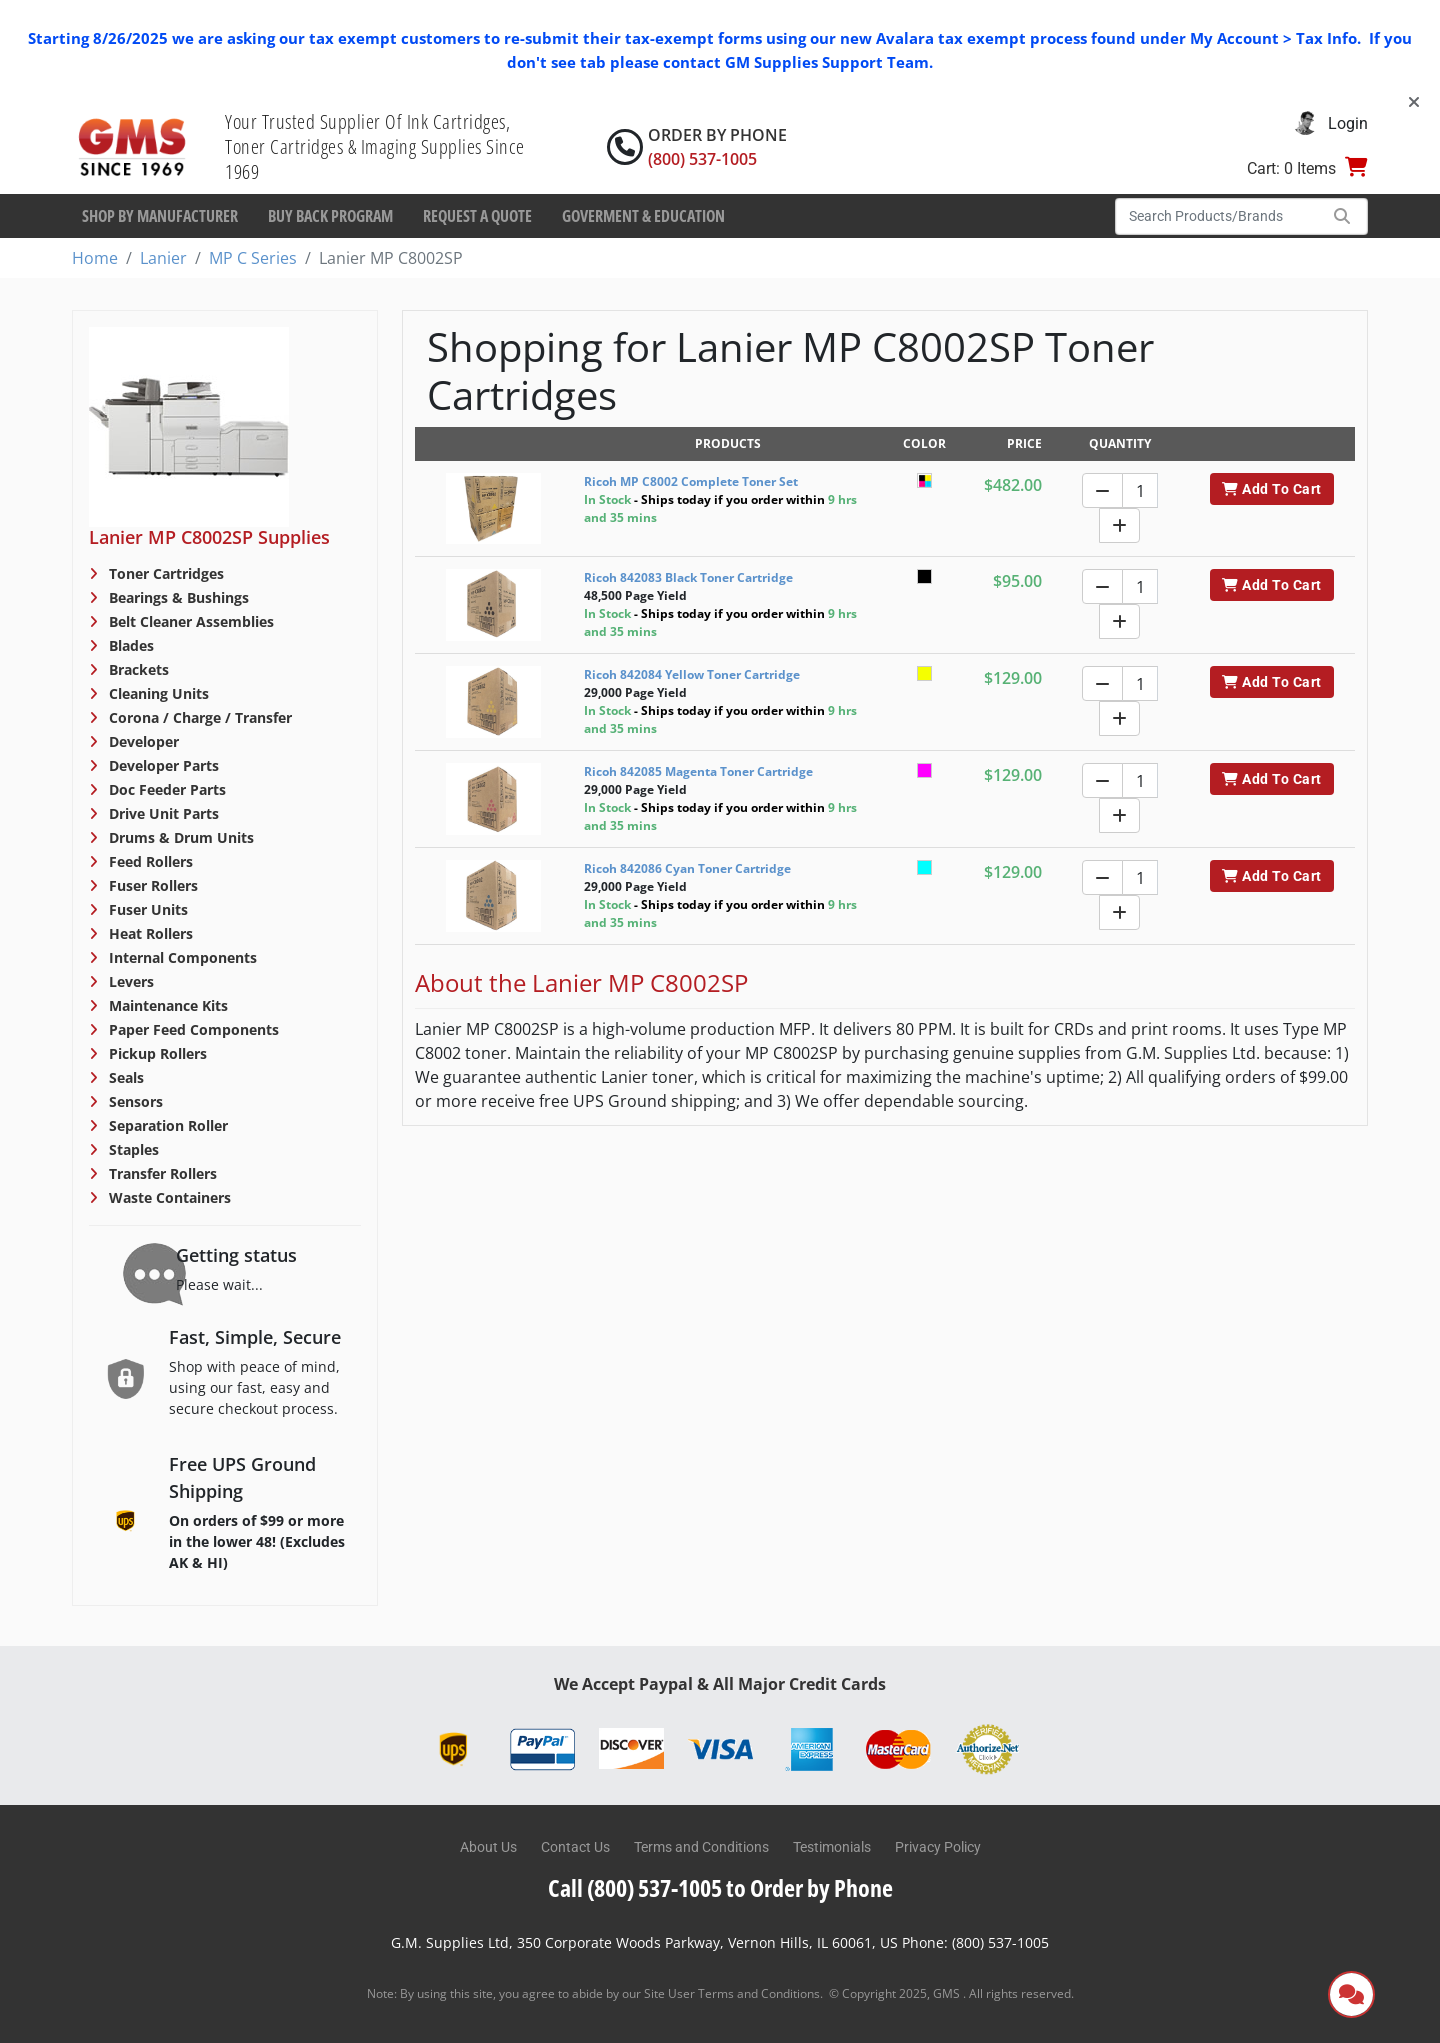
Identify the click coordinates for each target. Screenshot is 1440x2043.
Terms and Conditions (701, 1847)
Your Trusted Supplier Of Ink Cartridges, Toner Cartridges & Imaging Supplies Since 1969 (375, 146)
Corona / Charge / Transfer (198, 717)
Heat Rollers (149, 933)
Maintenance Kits (166, 1005)
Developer (142, 741)
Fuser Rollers (151, 885)
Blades (129, 645)
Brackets (137, 669)
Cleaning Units (157, 693)
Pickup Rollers (156, 1053)
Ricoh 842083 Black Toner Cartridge (688, 577)
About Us (488, 1847)
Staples (132, 1149)
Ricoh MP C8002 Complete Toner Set (691, 481)
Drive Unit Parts (162, 813)
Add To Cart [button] (1271, 489)
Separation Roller (166, 1125)
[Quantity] (1140, 490)
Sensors (134, 1101)
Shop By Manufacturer (160, 216)
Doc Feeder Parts (165, 789)
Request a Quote (477, 216)
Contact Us (575, 1847)
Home (95, 258)
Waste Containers (168, 1197)
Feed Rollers (149, 861)
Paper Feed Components (192, 1029)
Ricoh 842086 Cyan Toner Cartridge (687, 868)
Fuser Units (146, 909)
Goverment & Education (643, 216)
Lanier (163, 258)
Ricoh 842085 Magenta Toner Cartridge (698, 771)
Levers (129, 981)
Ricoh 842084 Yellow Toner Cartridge (692, 674)
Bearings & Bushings (177, 597)
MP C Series (253, 258)
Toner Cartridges (164, 573)
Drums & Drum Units (179, 837)
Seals (124, 1077)
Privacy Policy (938, 1847)
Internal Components (181, 957)
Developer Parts (162, 765)
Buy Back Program (330, 216)
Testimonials (832, 1847)
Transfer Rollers (161, 1173)
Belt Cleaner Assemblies (189, 621)
